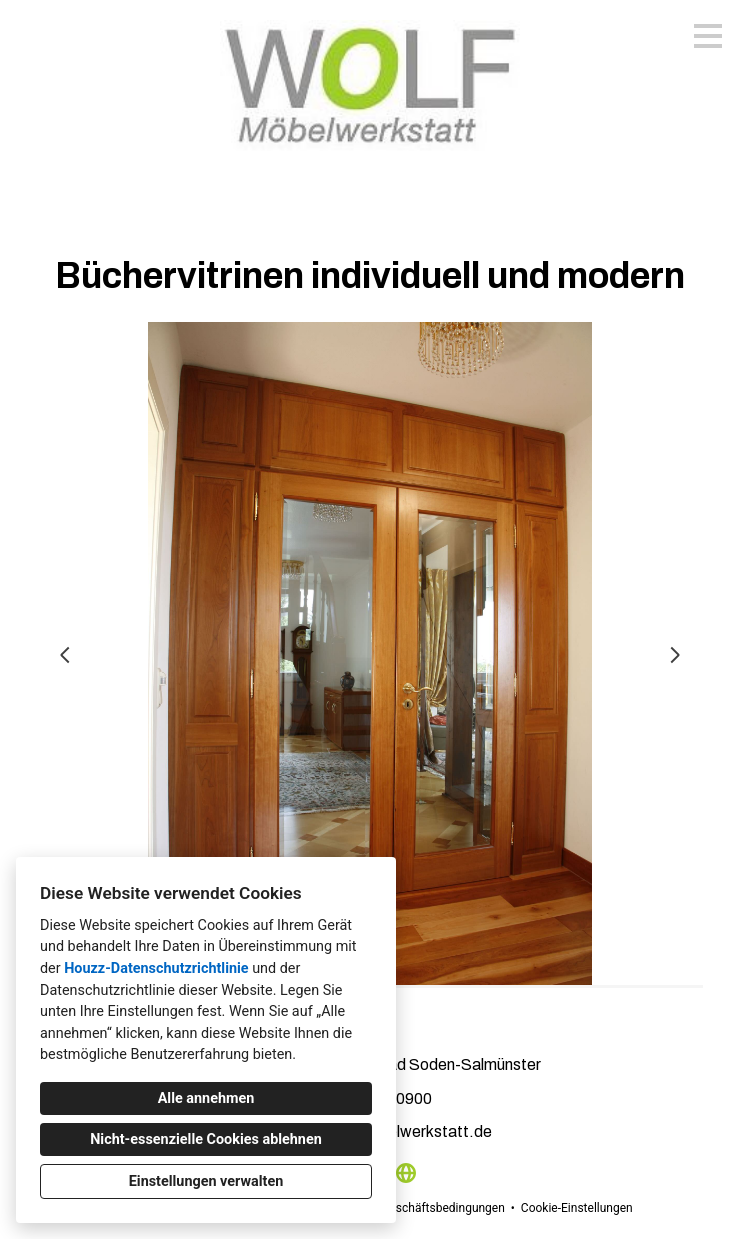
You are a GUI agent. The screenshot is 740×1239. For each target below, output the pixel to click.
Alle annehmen (206, 1098)
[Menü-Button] (708, 36)
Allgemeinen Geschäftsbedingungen (408, 1208)
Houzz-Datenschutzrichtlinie (156, 968)
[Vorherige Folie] (65, 655)
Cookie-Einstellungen (577, 1208)
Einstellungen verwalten (206, 1181)
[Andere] (406, 1173)
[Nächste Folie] (675, 655)
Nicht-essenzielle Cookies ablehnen (206, 1139)
